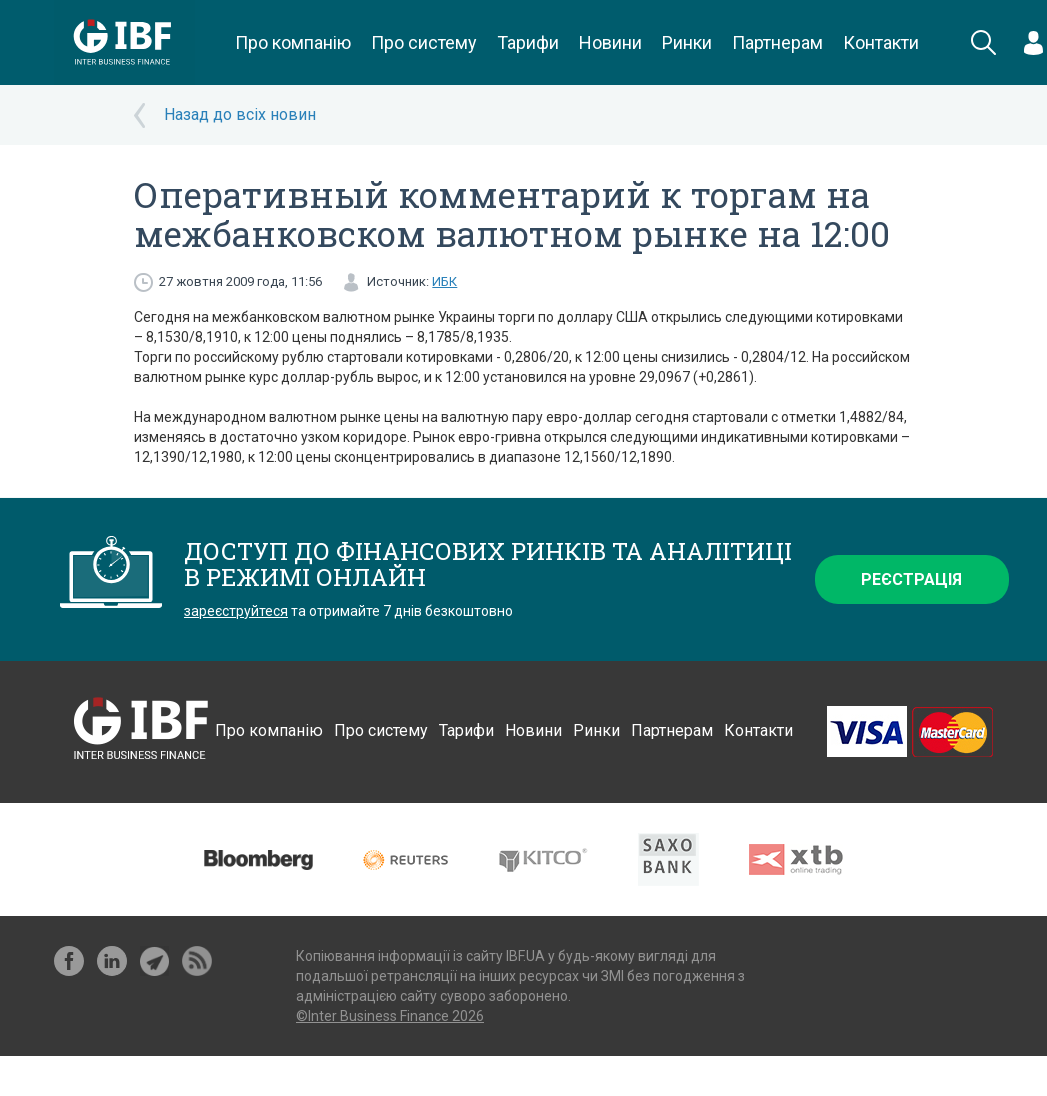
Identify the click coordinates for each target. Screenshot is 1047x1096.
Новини (610, 42)
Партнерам (777, 42)
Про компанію (293, 42)
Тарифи (528, 42)
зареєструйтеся (236, 611)
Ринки (687, 42)
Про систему (424, 42)
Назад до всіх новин (240, 114)
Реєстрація (911, 579)
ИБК (444, 281)
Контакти (881, 42)
